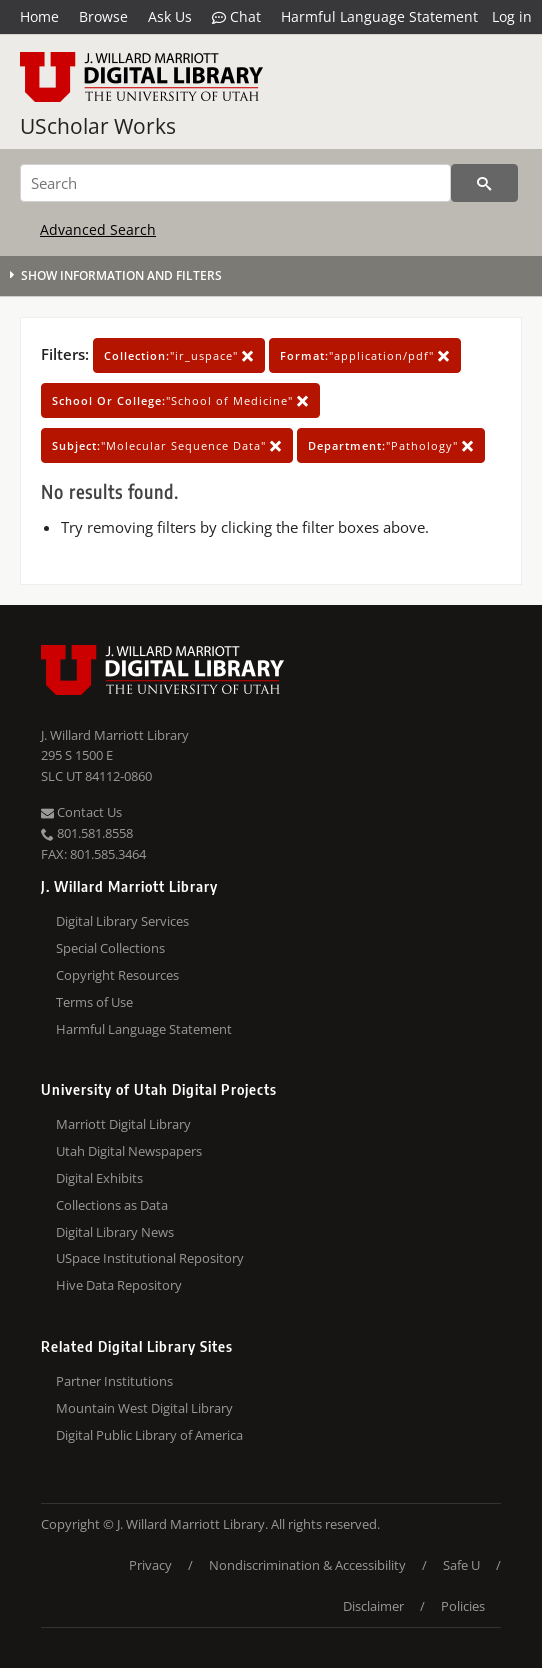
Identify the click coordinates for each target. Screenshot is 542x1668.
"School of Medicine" (180, 400)
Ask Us (170, 16)
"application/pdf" (365, 355)
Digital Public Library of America (149, 1435)
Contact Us (81, 812)
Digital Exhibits (99, 1178)
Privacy (150, 1565)
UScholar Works (98, 126)
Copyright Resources (117, 975)
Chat (236, 17)
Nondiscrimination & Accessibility (307, 1565)
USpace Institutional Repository (150, 1258)
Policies (463, 1606)
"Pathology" (391, 445)
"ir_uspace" (179, 355)
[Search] (235, 183)
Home (39, 16)
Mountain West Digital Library (144, 1408)
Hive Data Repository (119, 1285)
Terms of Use (94, 1002)
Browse (103, 16)
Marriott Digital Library (123, 1124)
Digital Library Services (122, 921)
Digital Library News (115, 1232)
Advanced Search (98, 229)
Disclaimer (373, 1606)
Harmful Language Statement (379, 16)
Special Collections (110, 948)
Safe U (461, 1565)
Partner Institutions (114, 1381)
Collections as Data (112, 1205)
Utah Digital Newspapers (129, 1151)
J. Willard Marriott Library (115, 735)
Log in (512, 16)
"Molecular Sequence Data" (167, 445)
